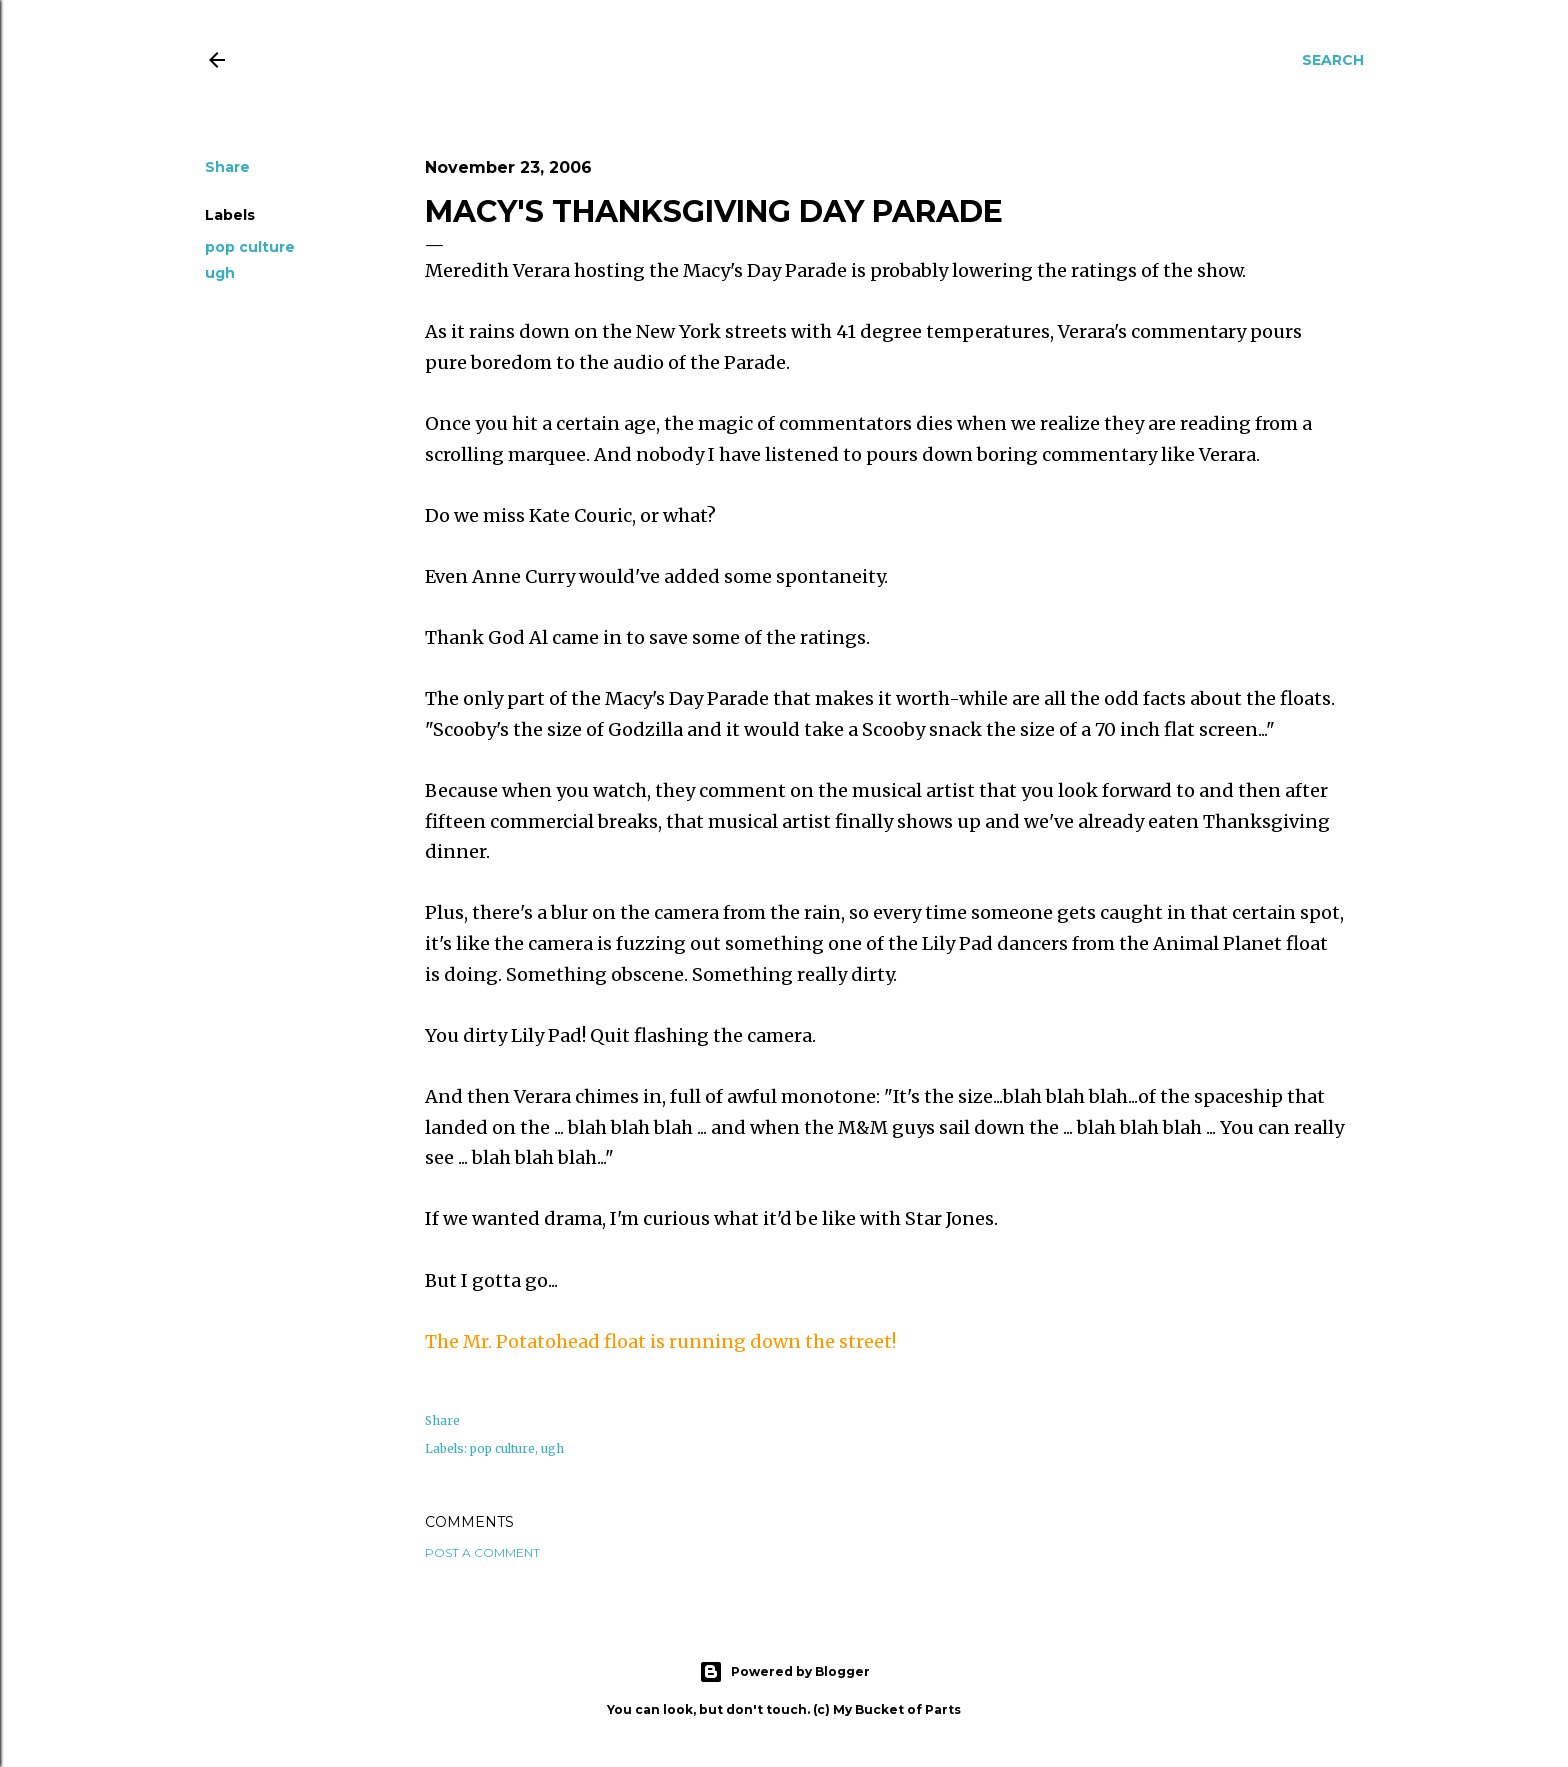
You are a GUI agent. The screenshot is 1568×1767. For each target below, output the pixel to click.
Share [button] (227, 167)
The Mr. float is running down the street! (660, 1341)
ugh (220, 273)
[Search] (1333, 60)
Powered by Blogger (784, 1672)
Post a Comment (482, 1552)
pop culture (250, 247)
